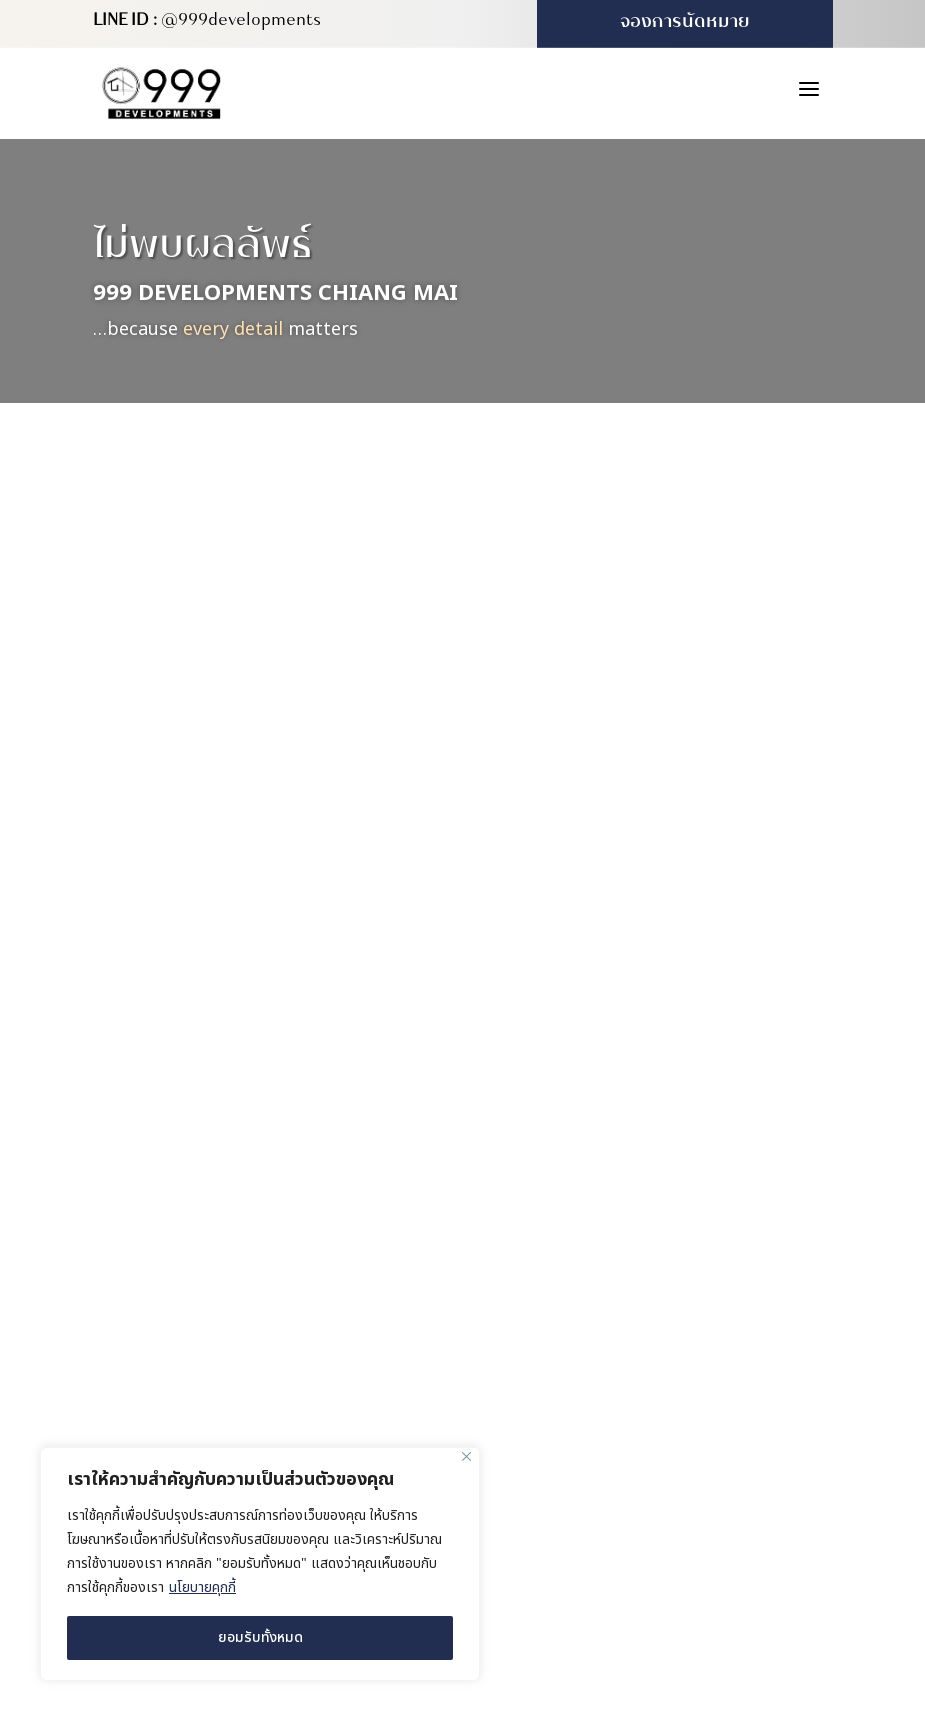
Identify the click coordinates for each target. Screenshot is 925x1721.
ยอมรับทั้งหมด (260, 1637)
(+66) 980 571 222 (595, 1325)
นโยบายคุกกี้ (202, 1587)
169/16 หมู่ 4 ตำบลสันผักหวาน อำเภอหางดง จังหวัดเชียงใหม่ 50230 (671, 1174)
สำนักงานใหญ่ (581, 1127)
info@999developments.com (635, 1409)
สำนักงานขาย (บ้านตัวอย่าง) (630, 1225)
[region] (260, 1564)
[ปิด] (466, 1456)
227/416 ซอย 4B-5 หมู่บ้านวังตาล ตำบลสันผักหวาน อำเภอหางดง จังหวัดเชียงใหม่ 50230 (679, 1272)
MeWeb (721, 1497)
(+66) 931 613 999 (595, 1367)
